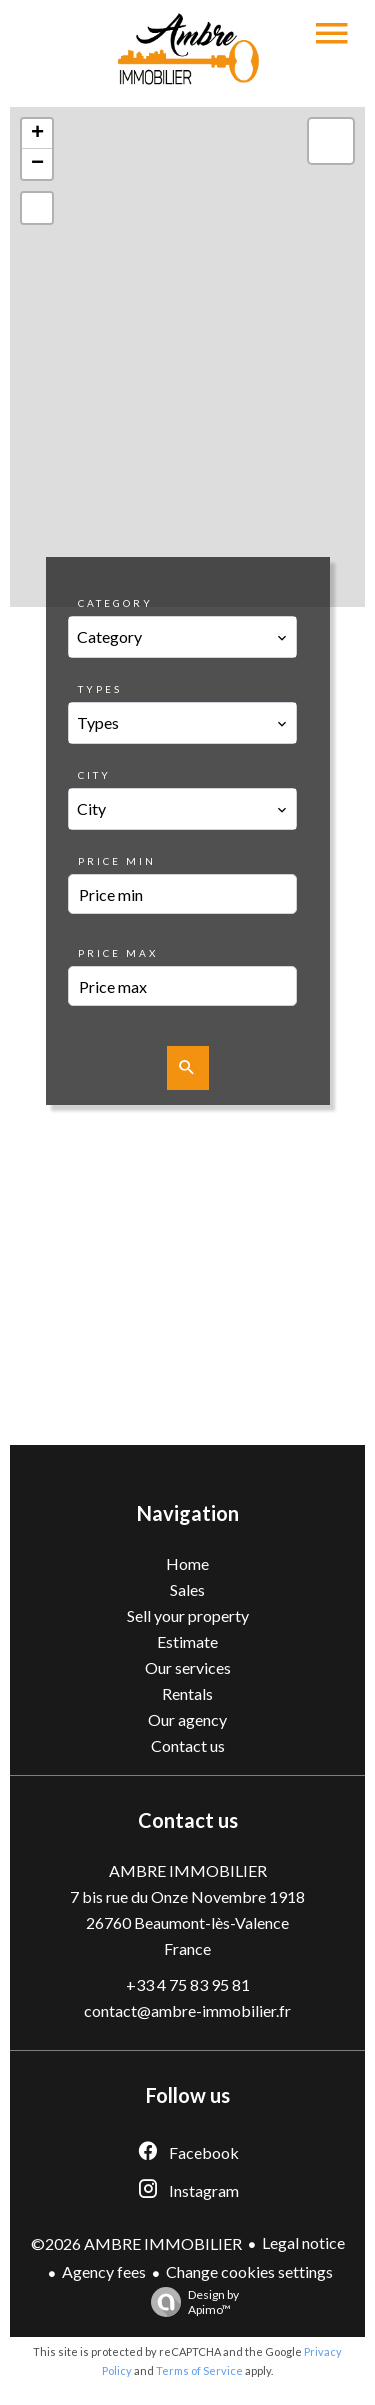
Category (115, 603)
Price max (118, 953)
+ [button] (37, 134)
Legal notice (303, 2242)
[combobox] (182, 637)
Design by (190, 2302)
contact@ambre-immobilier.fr (187, 2010)
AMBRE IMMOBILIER (188, 1870)
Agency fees (104, 2271)
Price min (117, 861)
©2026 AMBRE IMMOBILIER (136, 2243)
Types (100, 689)
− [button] (37, 164)
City (94, 775)
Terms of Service (199, 2370)
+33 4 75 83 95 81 (188, 1984)
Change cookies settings (249, 2271)
